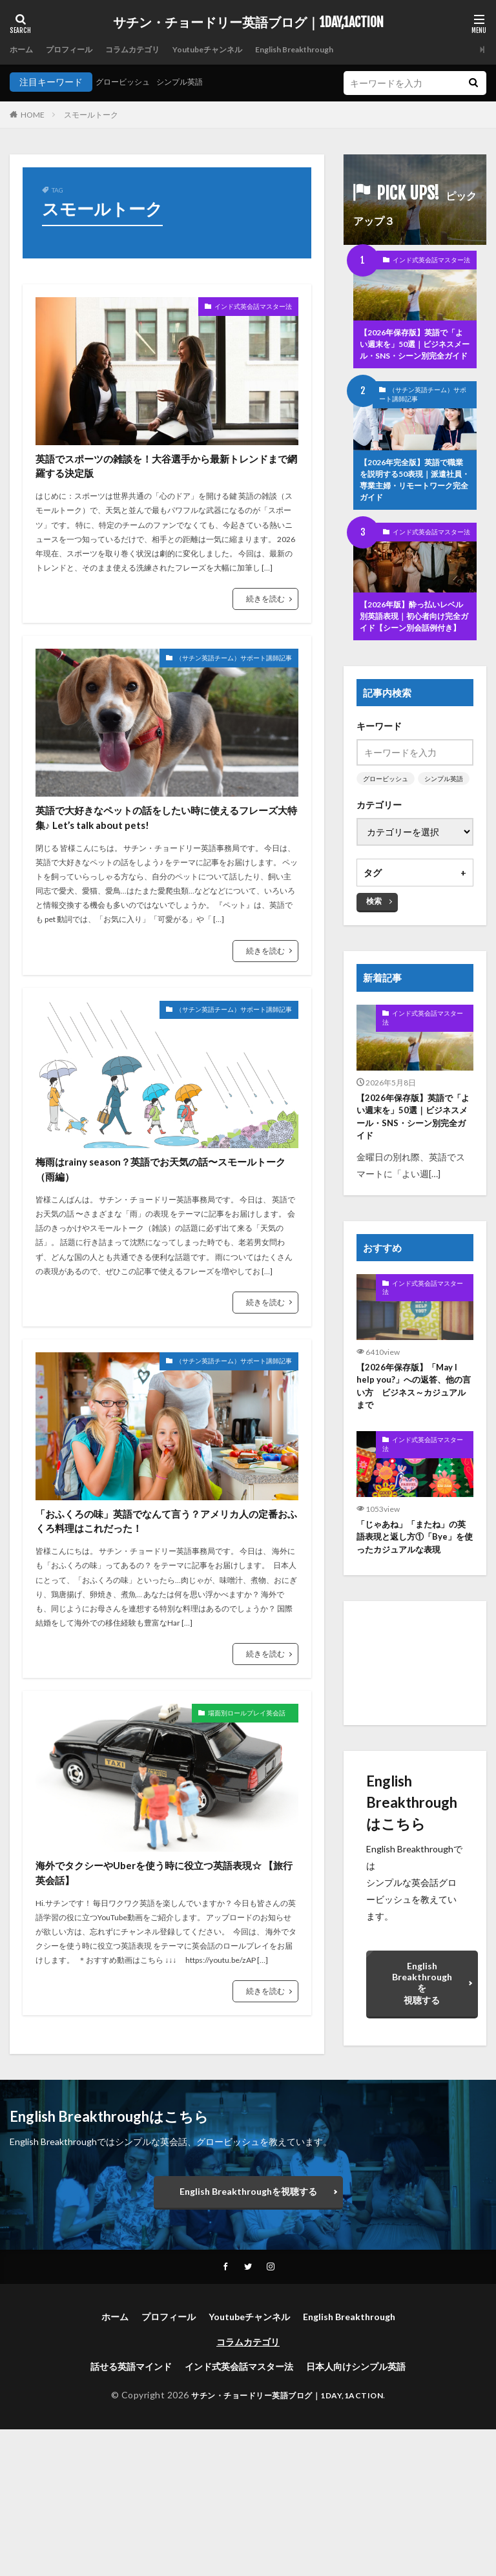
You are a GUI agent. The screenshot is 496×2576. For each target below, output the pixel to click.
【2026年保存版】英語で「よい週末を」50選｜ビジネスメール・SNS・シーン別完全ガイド (415, 354)
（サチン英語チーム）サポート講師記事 (210, 698)
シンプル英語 (192, 81)
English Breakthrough (333, 49)
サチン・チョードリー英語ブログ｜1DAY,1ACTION (248, 22)
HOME (33, 115)
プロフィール (77, 49)
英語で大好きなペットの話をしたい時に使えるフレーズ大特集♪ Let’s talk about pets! (163, 876)
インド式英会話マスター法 (237, 308)
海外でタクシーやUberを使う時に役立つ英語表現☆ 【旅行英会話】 (164, 2012)
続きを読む (265, 637)
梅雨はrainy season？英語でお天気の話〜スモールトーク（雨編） (166, 1254)
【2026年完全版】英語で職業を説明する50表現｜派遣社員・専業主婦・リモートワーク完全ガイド (415, 503)
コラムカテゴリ (148, 49)
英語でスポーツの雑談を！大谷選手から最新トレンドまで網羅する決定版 (163, 486)
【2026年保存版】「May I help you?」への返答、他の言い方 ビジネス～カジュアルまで (412, 1439)
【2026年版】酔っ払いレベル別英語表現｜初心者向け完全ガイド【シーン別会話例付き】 (414, 653)
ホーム (23, 49)
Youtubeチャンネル (233, 49)
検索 (374, 947)
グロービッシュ (127, 81)
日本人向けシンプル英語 (356, 2513)
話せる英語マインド (131, 2513)
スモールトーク (91, 115)
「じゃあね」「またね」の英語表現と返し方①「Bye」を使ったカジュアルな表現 (413, 1593)
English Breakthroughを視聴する (422, 2039)
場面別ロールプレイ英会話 (233, 1845)
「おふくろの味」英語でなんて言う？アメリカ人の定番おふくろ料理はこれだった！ (163, 1633)
